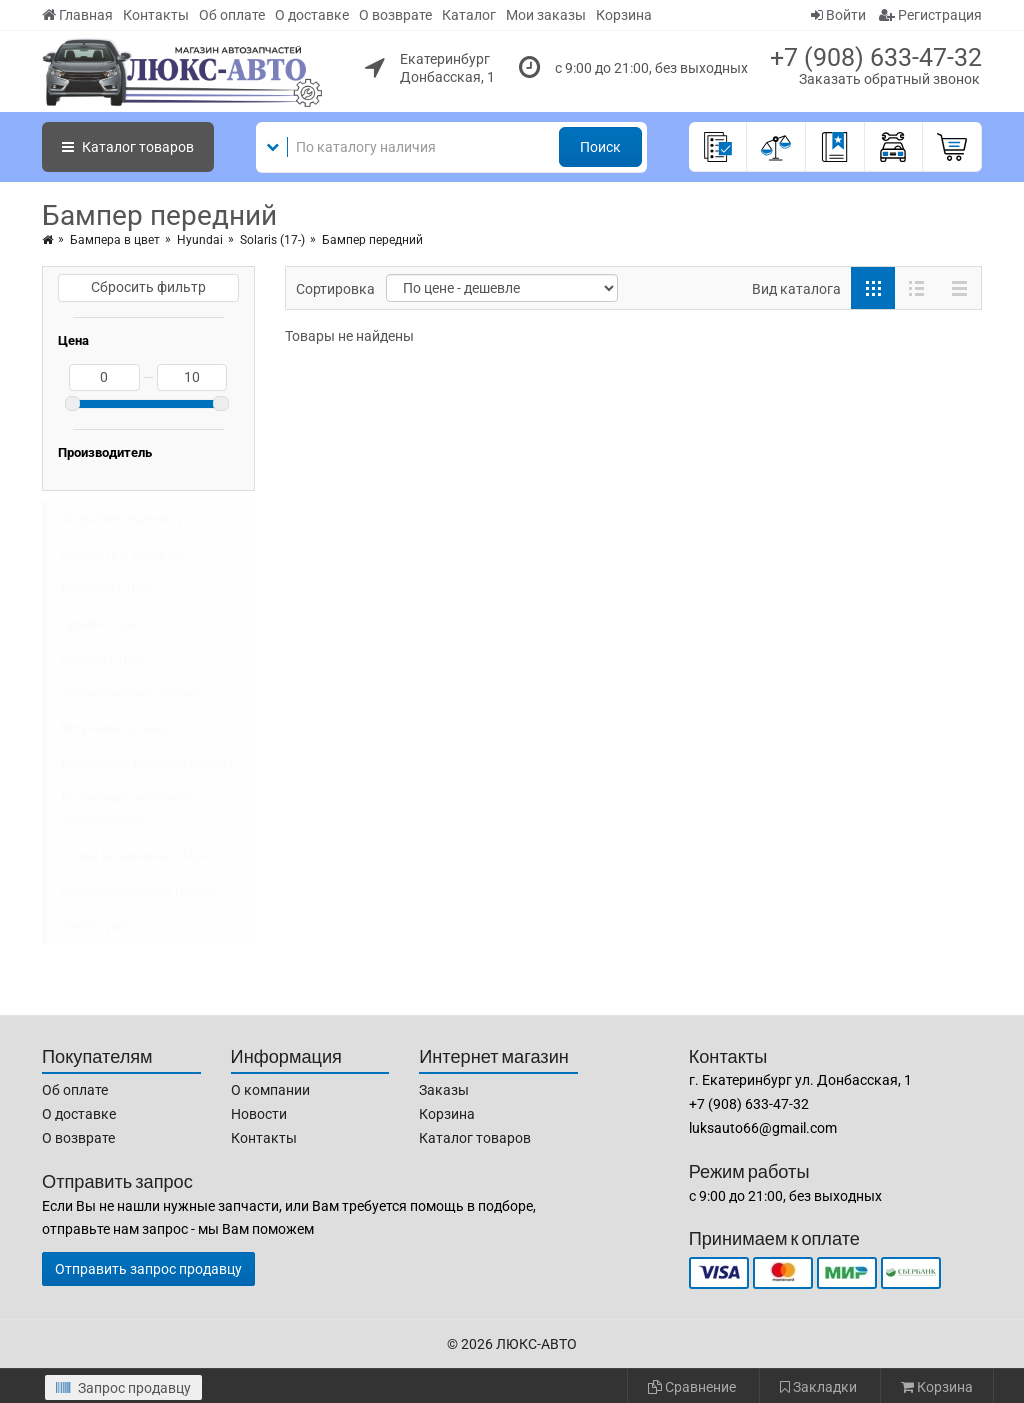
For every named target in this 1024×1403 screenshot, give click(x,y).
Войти (838, 15)
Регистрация (930, 15)
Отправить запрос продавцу (148, 1269)
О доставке (312, 15)
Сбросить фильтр (148, 287)
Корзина (624, 15)
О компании (270, 1090)
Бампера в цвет (115, 240)
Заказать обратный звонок (889, 79)
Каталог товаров (475, 1138)
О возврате (395, 15)
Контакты (156, 15)
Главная (77, 15)
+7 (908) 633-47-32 (876, 57)
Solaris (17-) (272, 240)
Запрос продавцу (123, 1388)
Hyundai (200, 240)
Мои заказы (546, 15)
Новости (259, 1114)
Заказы (444, 1090)
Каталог (469, 15)
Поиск (600, 147)
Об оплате (232, 15)
